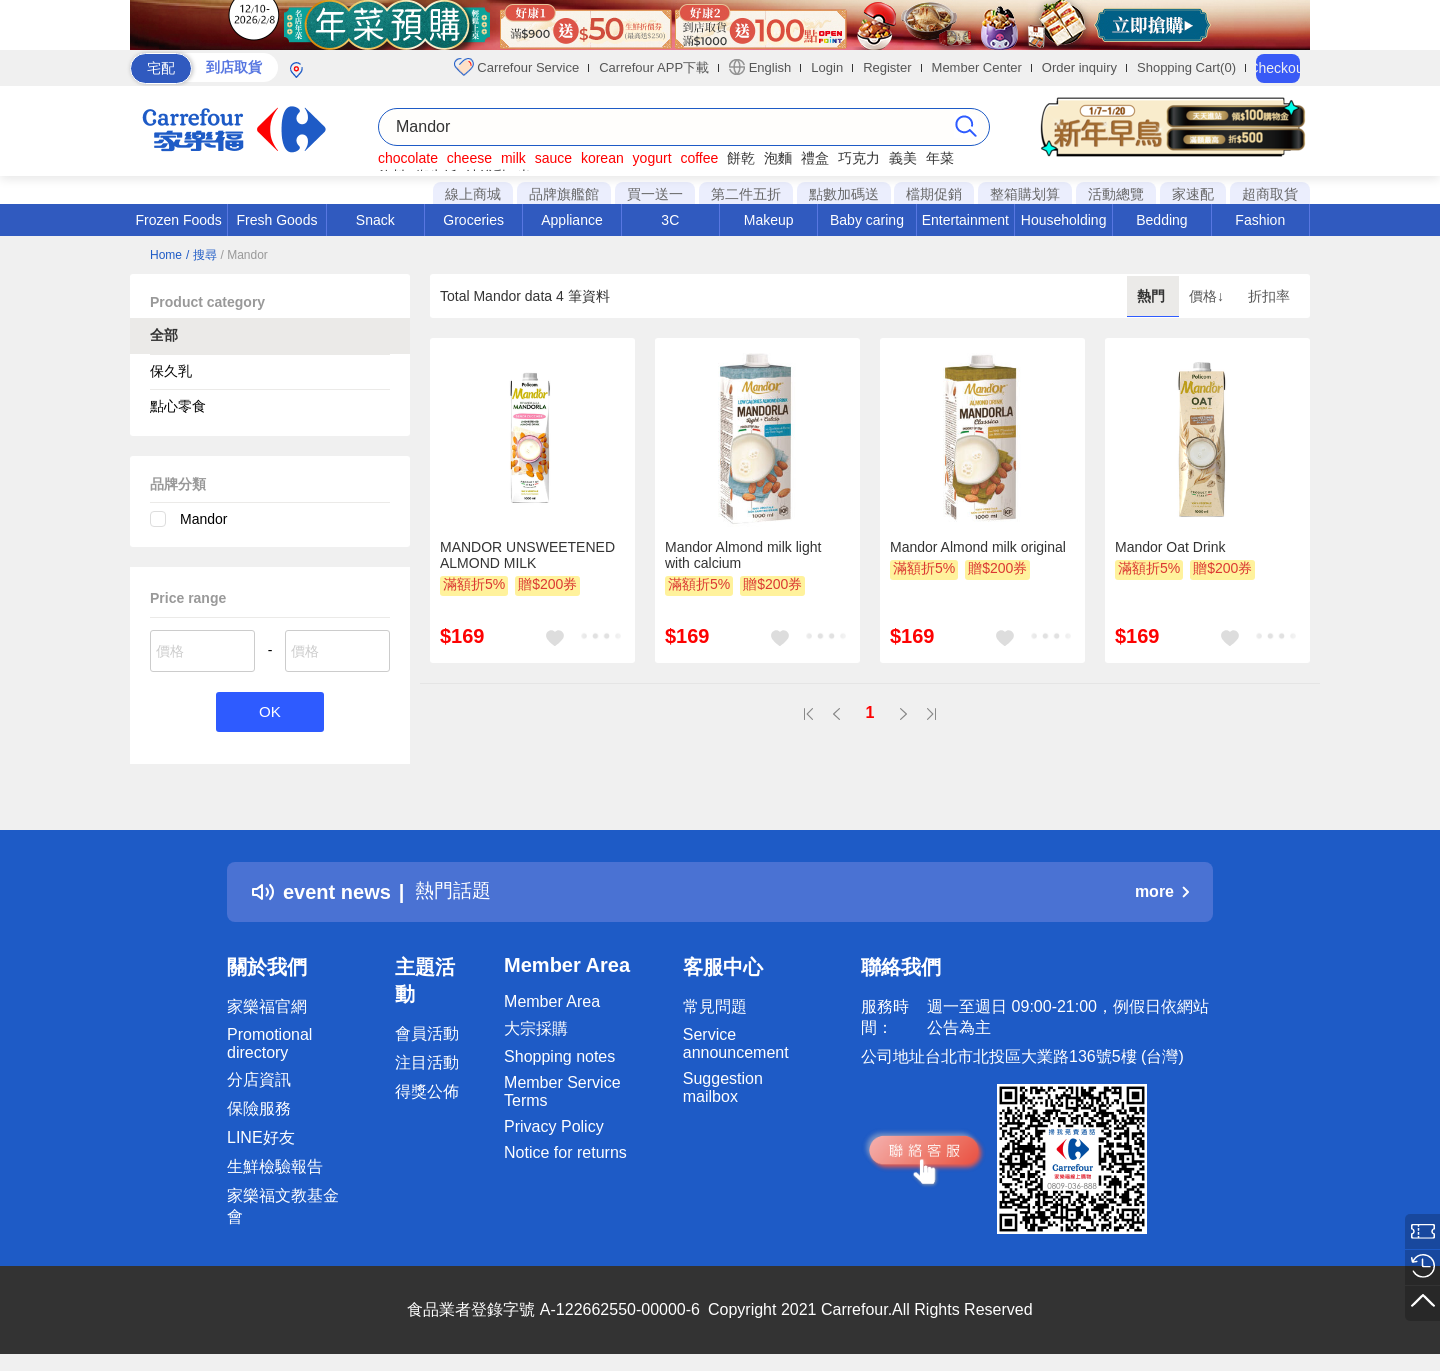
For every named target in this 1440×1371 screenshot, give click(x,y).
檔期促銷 (934, 194)
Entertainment (965, 220)
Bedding (1161, 220)
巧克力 (859, 158)
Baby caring (867, 220)
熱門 (1153, 296)
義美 (903, 158)
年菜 (940, 158)
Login (827, 67)
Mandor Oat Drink (1170, 547)
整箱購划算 (1025, 194)
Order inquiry (1079, 67)
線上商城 (473, 194)
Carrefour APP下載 (654, 67)
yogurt (652, 158)
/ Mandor (243, 255)
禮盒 (815, 158)
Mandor (203, 519)
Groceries (473, 220)
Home (166, 255)
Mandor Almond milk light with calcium (743, 555)
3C (670, 220)
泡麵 (778, 158)
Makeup (769, 220)
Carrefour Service (516, 67)
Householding (1064, 220)
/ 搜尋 (201, 255)
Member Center (977, 67)
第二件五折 (746, 194)
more (1162, 892)
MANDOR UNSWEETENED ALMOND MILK (527, 555)
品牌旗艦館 (564, 194)
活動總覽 (1116, 194)
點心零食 (178, 406)
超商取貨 (1270, 194)
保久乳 (171, 371)
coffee (699, 158)
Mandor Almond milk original (978, 547)
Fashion (1260, 220)
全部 (164, 335)
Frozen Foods (178, 220)
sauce (553, 158)
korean (602, 158)
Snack (375, 220)
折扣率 (1269, 296)
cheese (469, 158)
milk (513, 158)
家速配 (1193, 194)
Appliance (572, 220)
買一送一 (655, 194)
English (760, 67)
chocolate (408, 158)
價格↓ (1208, 296)
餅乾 (741, 158)
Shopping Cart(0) (1186, 67)
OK (269, 712)
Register (887, 67)
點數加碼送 (844, 194)
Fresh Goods (277, 220)
